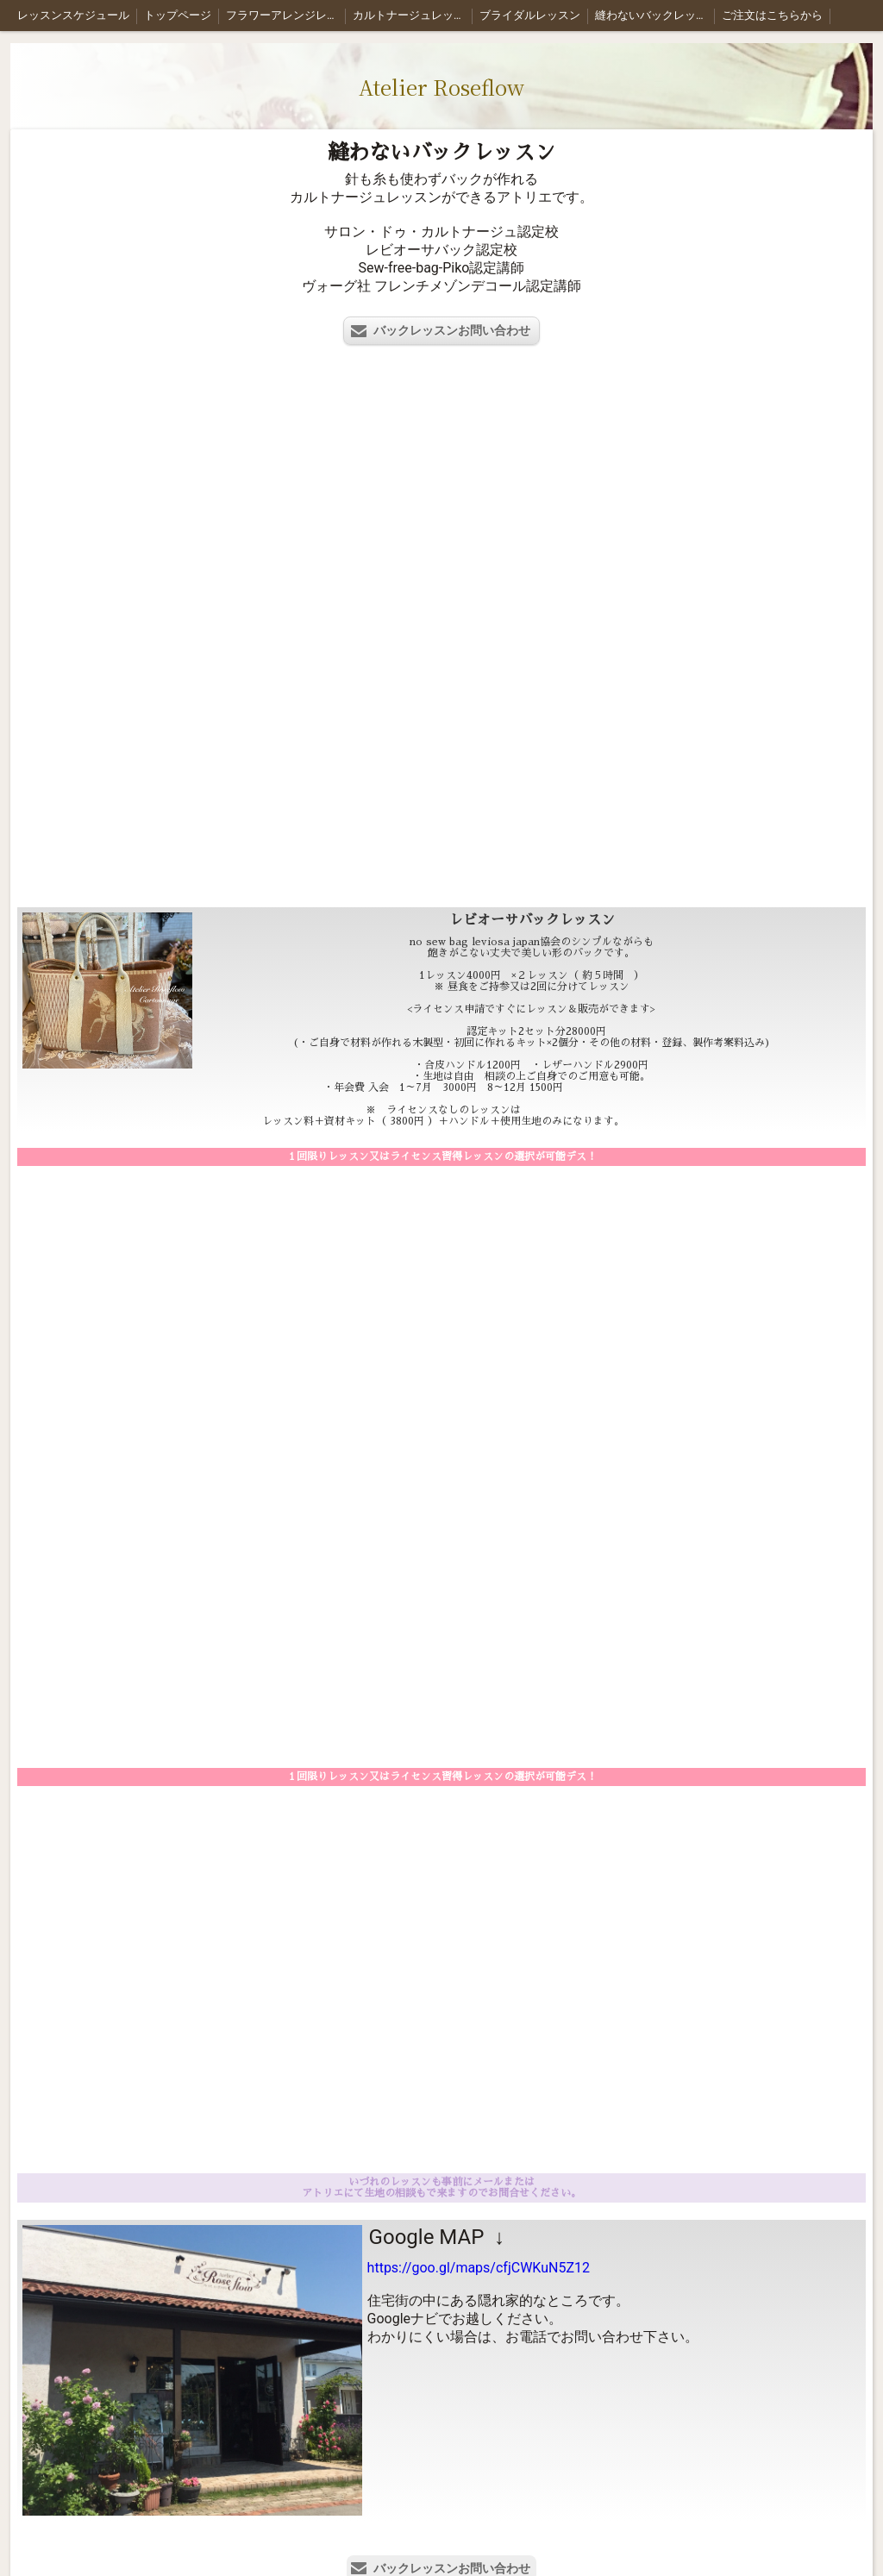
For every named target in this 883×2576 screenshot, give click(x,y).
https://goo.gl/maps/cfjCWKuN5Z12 (478, 2267)
